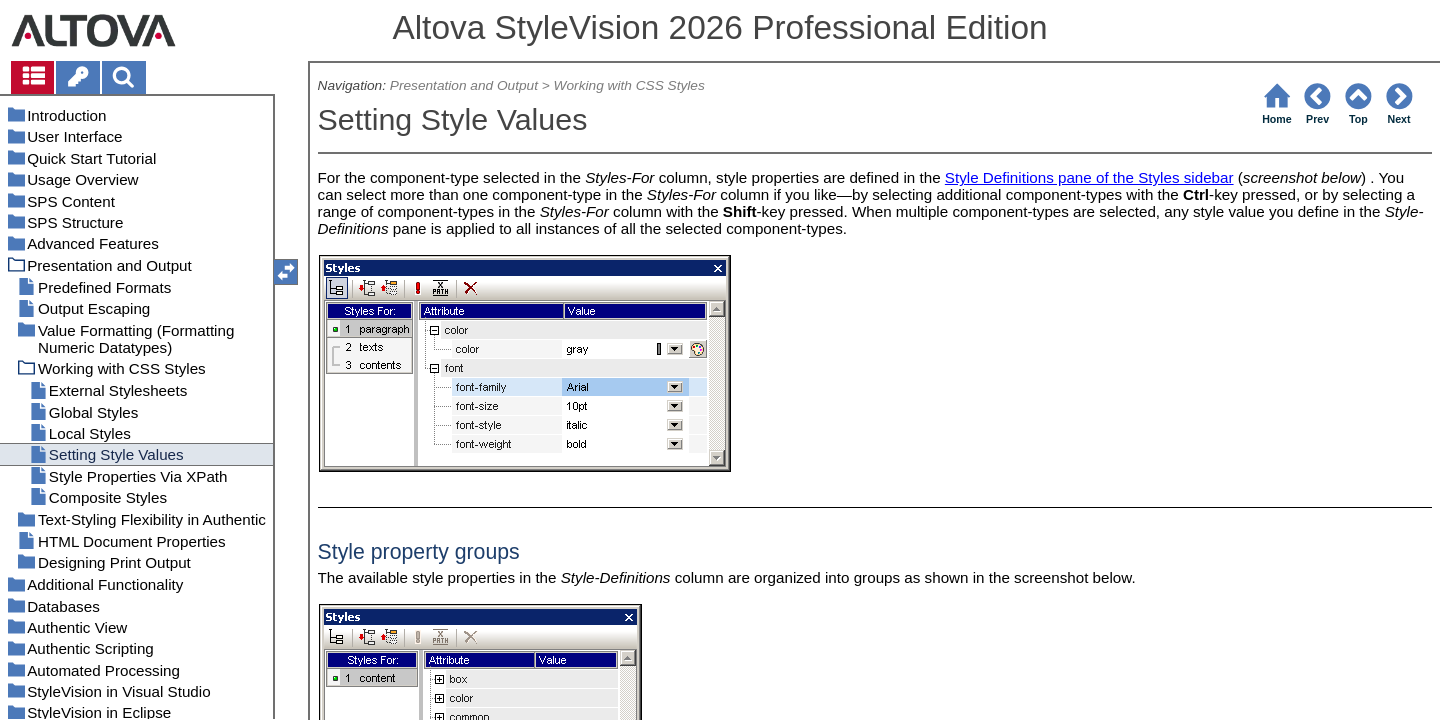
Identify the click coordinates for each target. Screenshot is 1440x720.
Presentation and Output (464, 85)
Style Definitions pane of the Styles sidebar (1089, 177)
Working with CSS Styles (629, 85)
